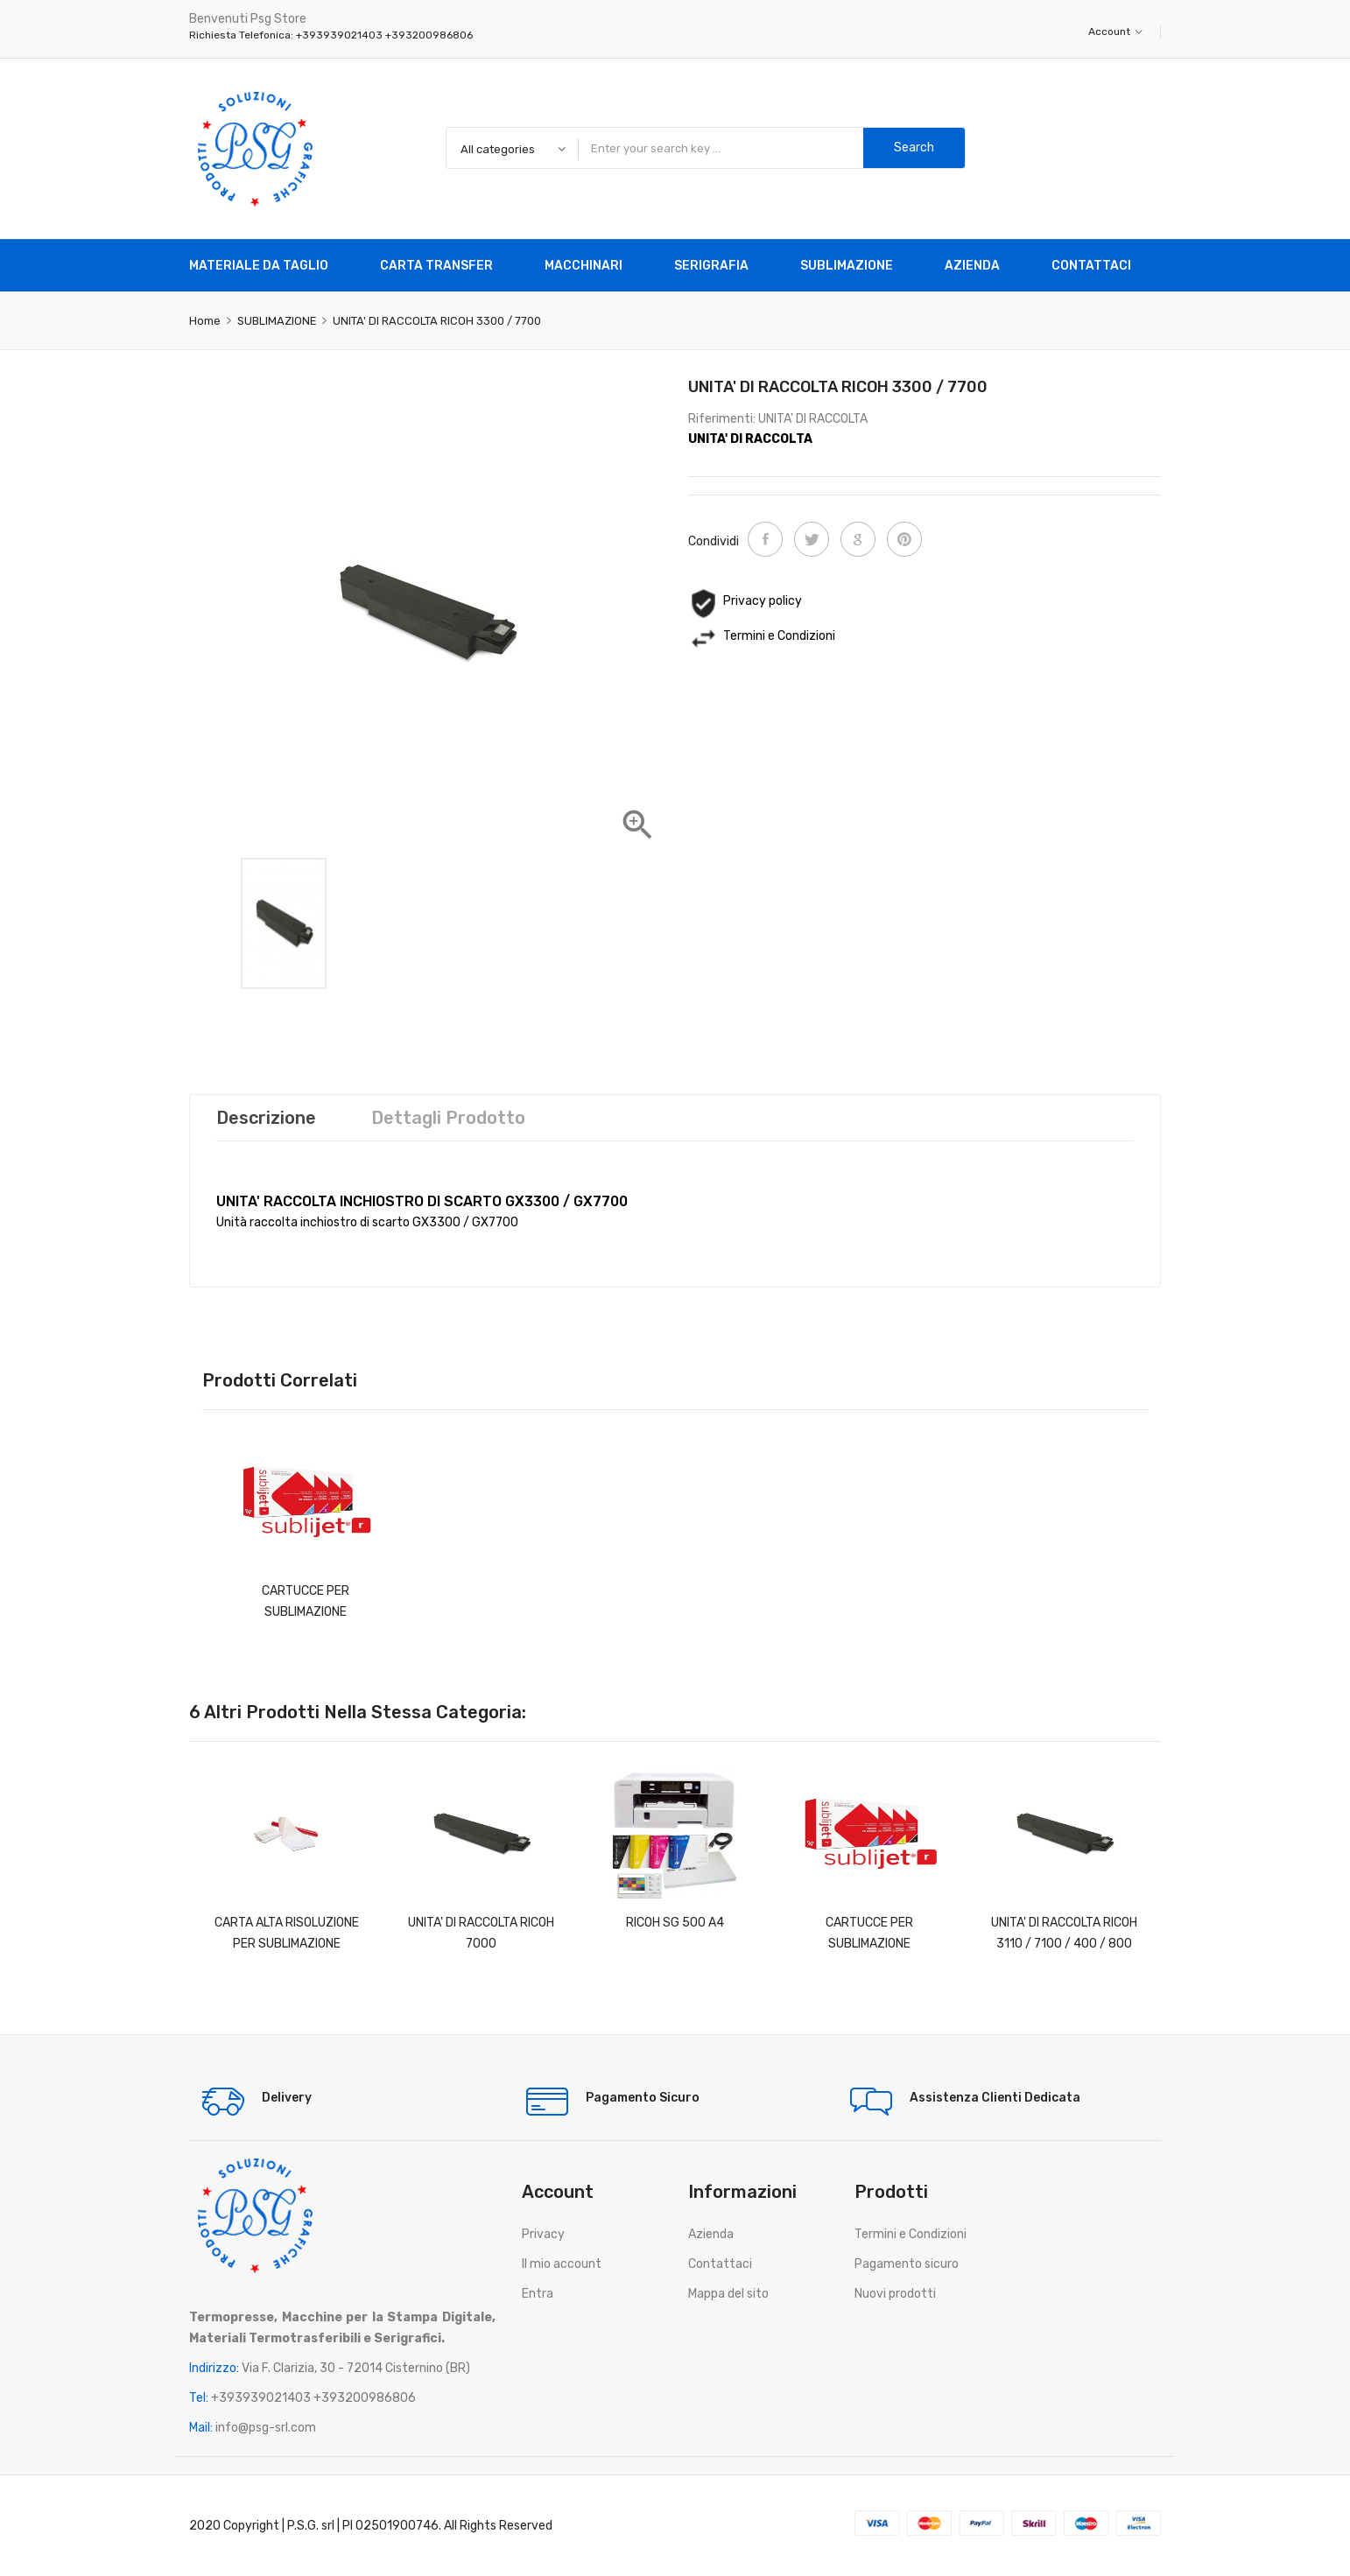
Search (914, 147)
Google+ (857, 539)
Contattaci (720, 2264)
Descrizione (266, 1118)
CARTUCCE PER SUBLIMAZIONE (305, 1601)
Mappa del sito (728, 2293)
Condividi (765, 539)
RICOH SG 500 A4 (675, 1922)
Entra (537, 2293)
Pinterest (904, 539)
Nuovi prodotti (895, 2293)
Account (1115, 31)
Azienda (711, 2234)
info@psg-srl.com (265, 2427)
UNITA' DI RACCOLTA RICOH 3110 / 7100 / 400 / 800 (1064, 1933)
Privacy (543, 2234)
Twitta (811, 539)
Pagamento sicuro (906, 2264)
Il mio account (561, 2264)
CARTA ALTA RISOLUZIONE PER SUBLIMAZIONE (286, 1933)
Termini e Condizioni (910, 2234)
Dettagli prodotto (448, 1118)
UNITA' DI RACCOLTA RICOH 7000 (481, 1933)
